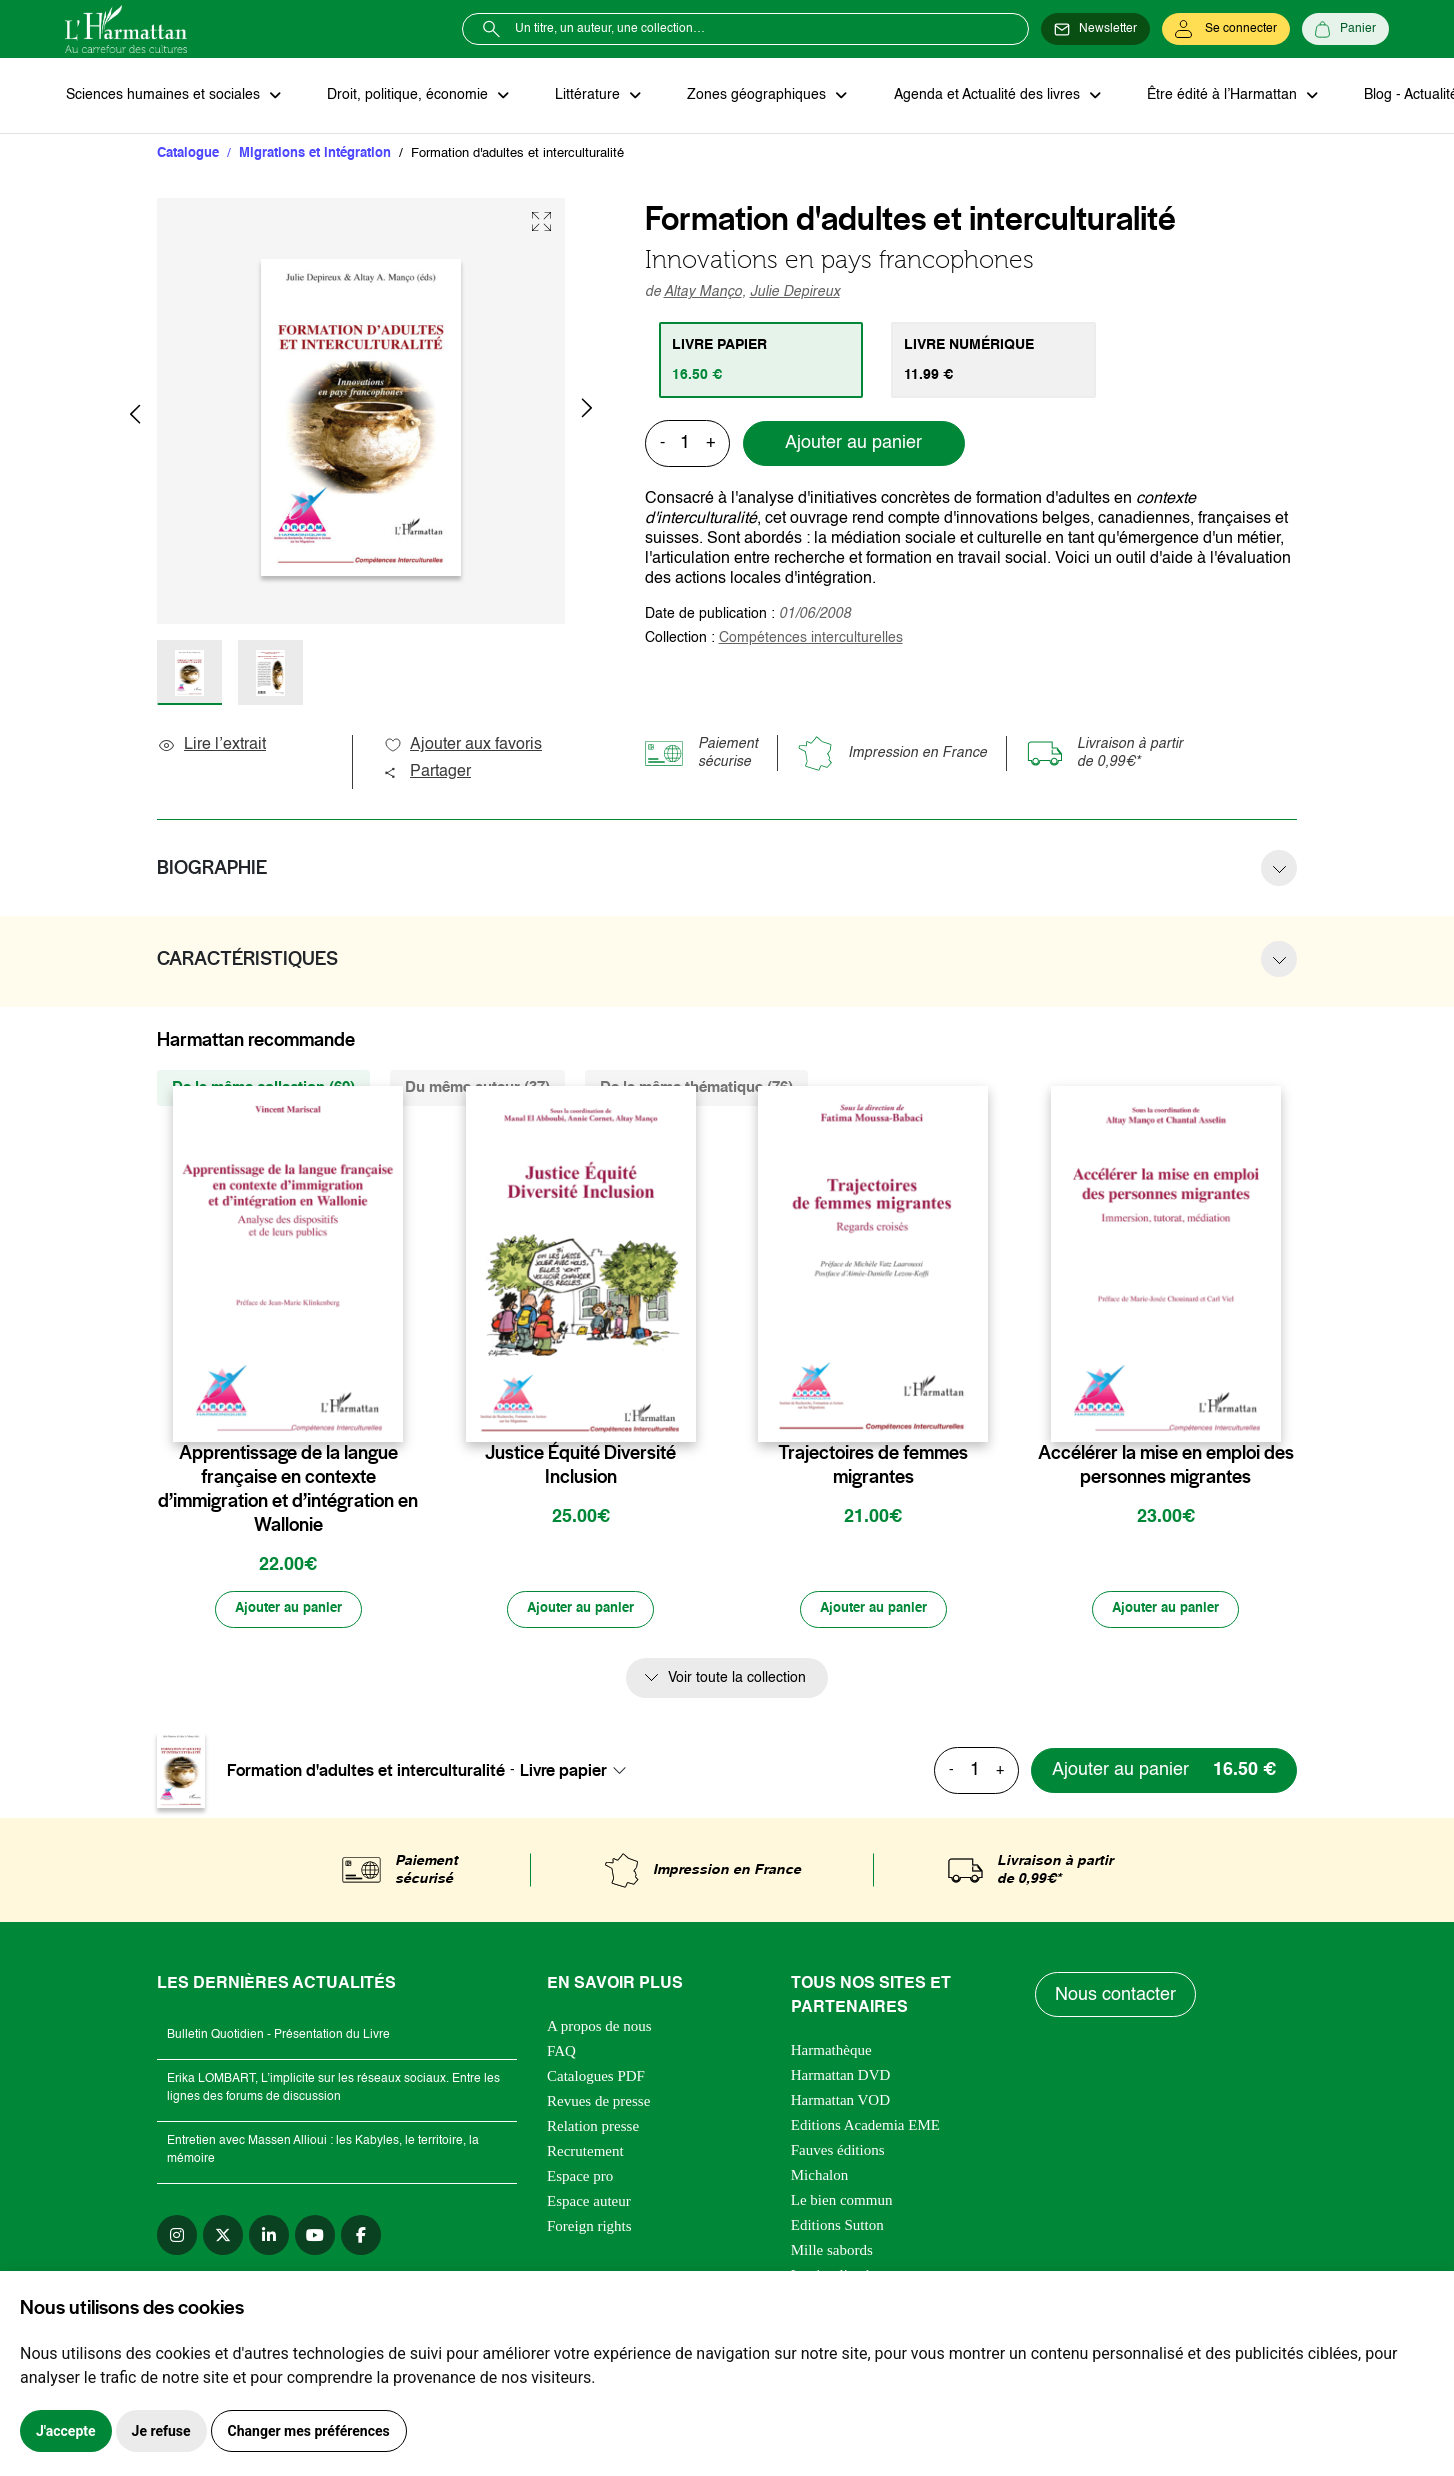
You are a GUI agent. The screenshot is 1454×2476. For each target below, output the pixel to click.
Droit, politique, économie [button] (406, 96)
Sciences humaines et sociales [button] (164, 96)
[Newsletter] (1095, 29)
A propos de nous (599, 2029)
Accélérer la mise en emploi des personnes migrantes (1166, 1466)
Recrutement (585, 2154)
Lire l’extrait (211, 746)
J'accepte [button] (66, 2431)
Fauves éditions (838, 2153)
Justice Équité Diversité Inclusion (580, 1466)
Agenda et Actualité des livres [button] (979, 96)
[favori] (390, 1414)
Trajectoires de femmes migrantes (873, 1466)
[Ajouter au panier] (288, 1611)
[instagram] (177, 2238)
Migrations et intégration (315, 154)
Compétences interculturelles (811, 639)
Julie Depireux (795, 293)
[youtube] (315, 2238)
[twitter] (223, 2238)
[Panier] (1345, 29)
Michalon (820, 2178)
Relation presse (593, 2129)
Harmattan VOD (840, 2103)
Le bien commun (842, 2203)
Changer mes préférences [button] (309, 2431)
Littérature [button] (584, 96)
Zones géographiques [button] (751, 96)
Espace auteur (589, 2204)
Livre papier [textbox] (563, 1772)
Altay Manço (703, 293)
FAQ (561, 2054)
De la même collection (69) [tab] (263, 1088)
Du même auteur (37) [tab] (477, 1088)
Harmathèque (831, 2053)
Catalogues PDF (596, 2079)
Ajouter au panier (853, 445)
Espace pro (580, 2179)
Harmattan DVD (841, 2078)
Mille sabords (832, 2253)
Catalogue (188, 154)
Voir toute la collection (737, 1680)
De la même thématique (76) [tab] (696, 1088)
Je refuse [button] (161, 2431)
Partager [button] (427, 773)
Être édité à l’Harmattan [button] (1212, 96)
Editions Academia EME (865, 2128)
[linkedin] (269, 2238)
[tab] (762, 361)
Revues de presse (598, 2104)
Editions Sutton (837, 2228)
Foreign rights (589, 2229)
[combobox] (579, 1772)
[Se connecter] (1226, 29)
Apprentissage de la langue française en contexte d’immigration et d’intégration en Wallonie (288, 1490)
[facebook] (361, 2238)
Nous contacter (1116, 1997)
